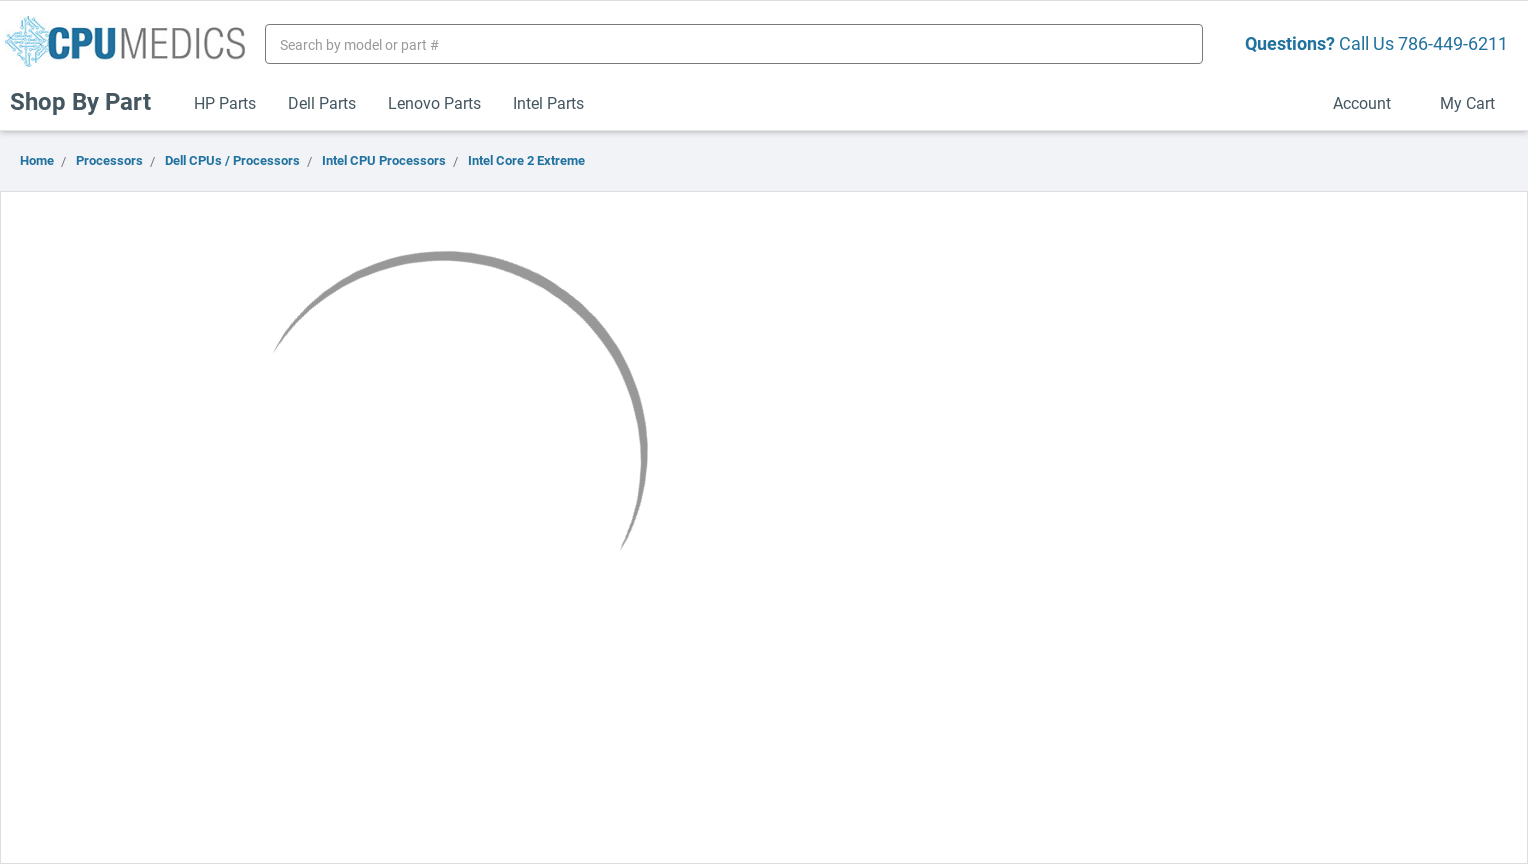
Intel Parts (548, 102)
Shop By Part (89, 101)
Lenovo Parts (434, 102)
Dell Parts (322, 102)
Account (1370, 102)
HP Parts (225, 102)
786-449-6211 (1453, 43)
